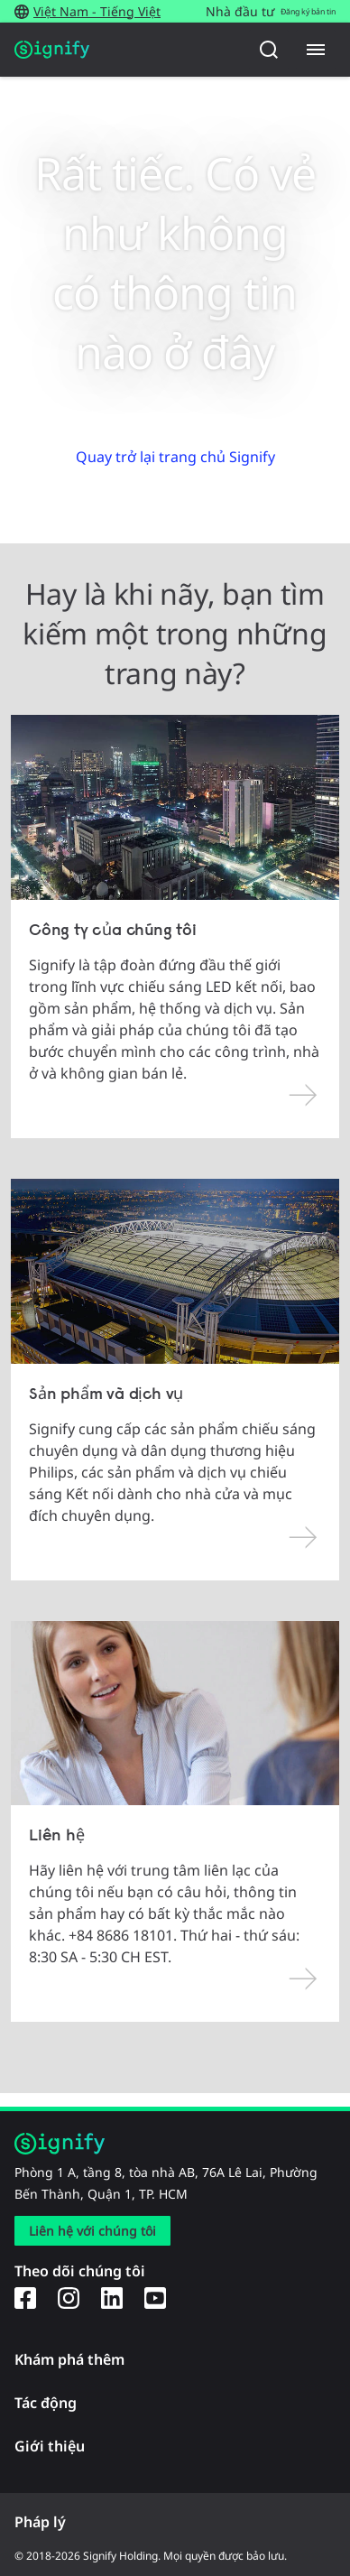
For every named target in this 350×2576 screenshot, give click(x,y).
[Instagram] (68, 2297)
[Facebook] (25, 2297)
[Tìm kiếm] (269, 49)
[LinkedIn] (112, 2297)
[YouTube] (155, 2297)
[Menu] (316, 49)
